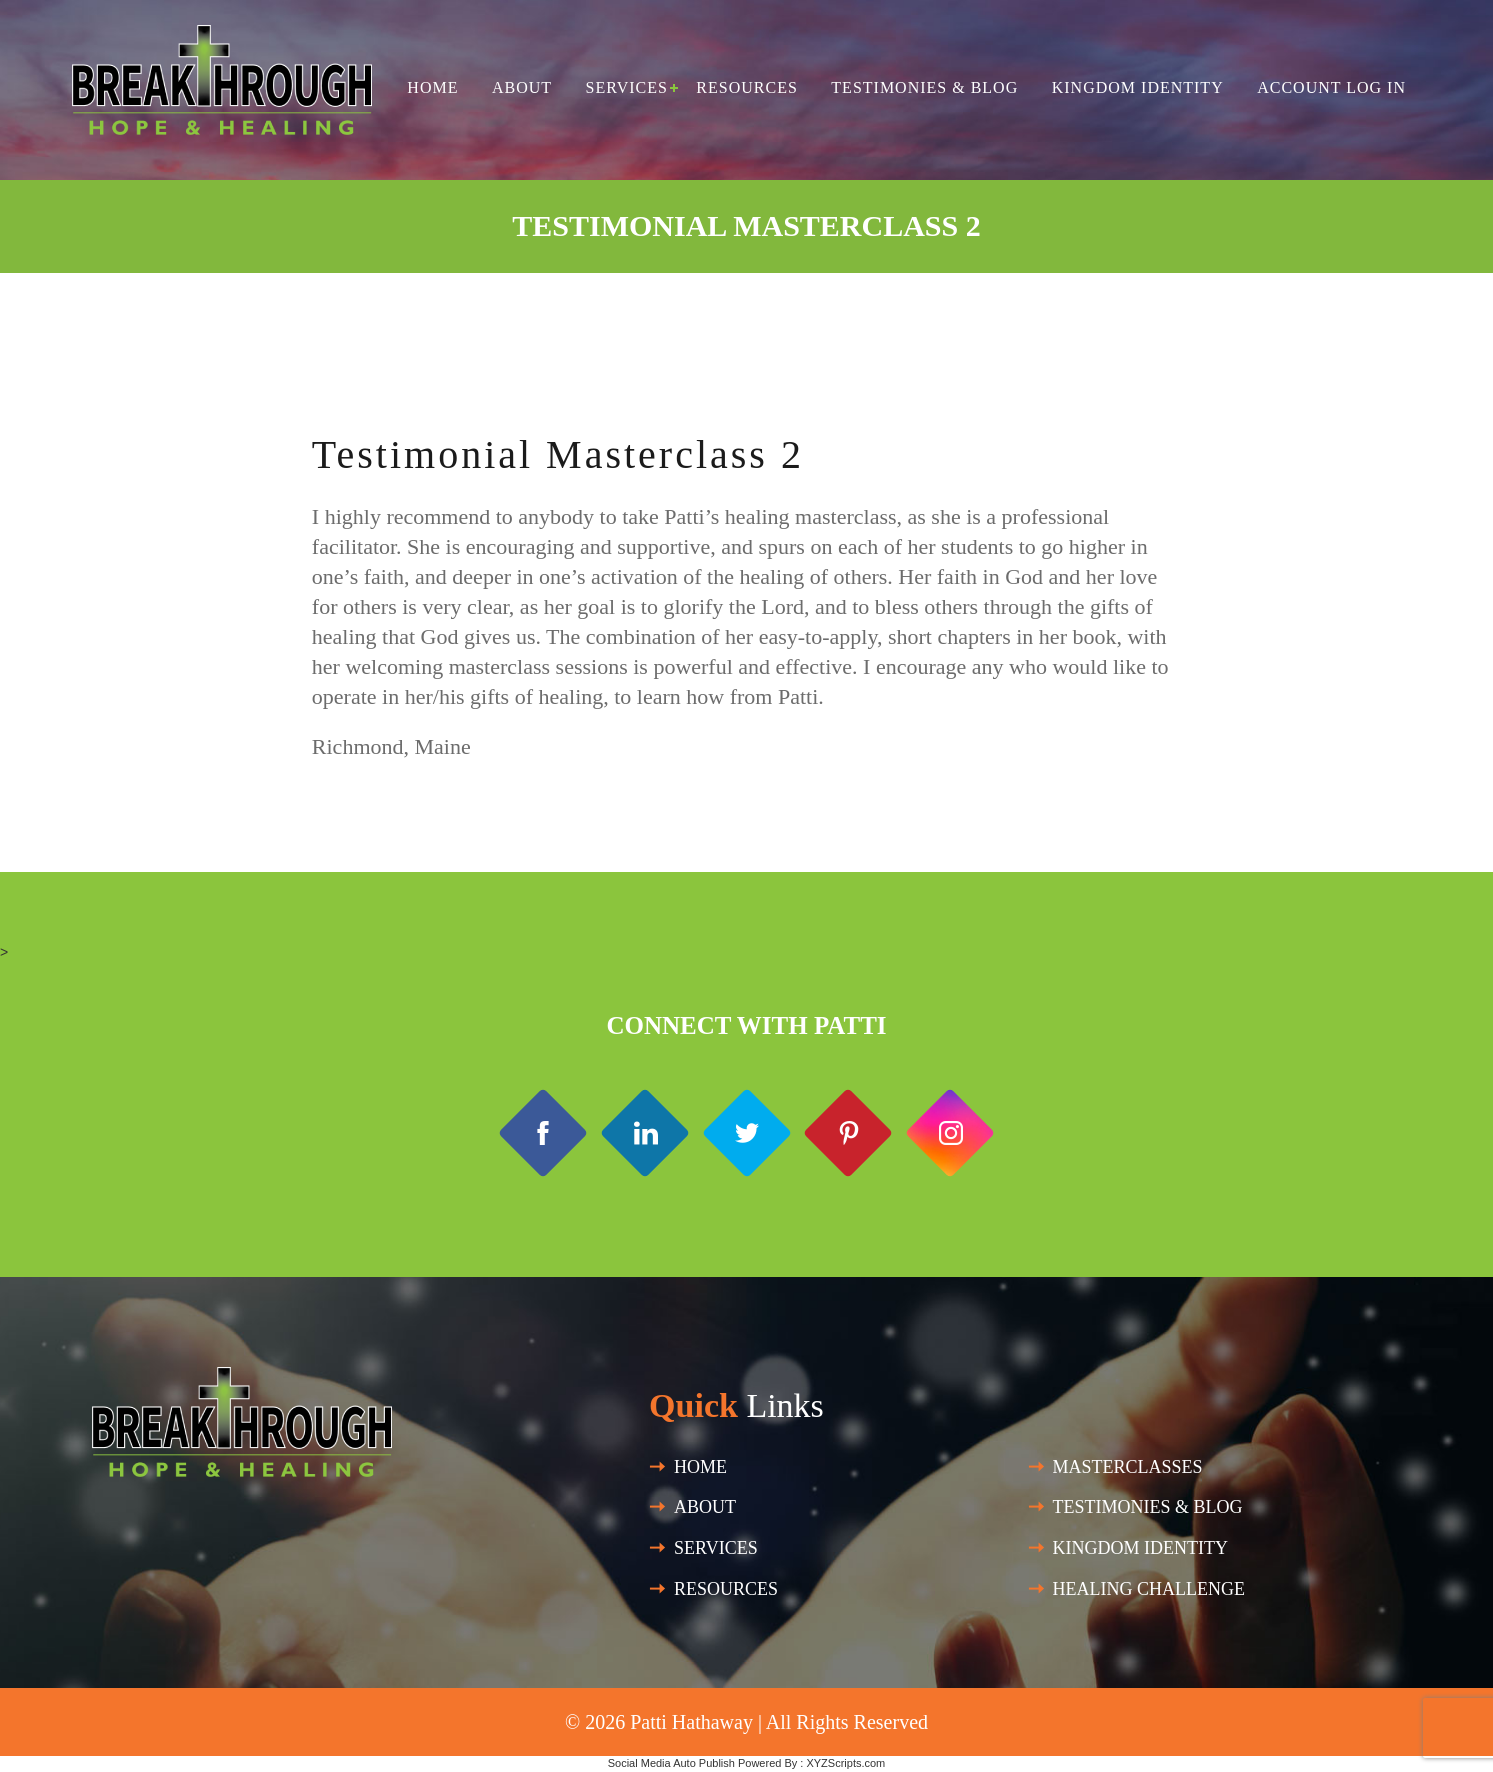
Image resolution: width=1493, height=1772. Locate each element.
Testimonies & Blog (924, 87)
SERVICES (716, 1548)
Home (432, 87)
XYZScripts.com (845, 1763)
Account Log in (1331, 87)
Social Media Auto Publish (671, 1763)
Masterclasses (1128, 1467)
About (522, 87)
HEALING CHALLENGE (1149, 1589)
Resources (746, 87)
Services (627, 87)
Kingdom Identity (1138, 87)
